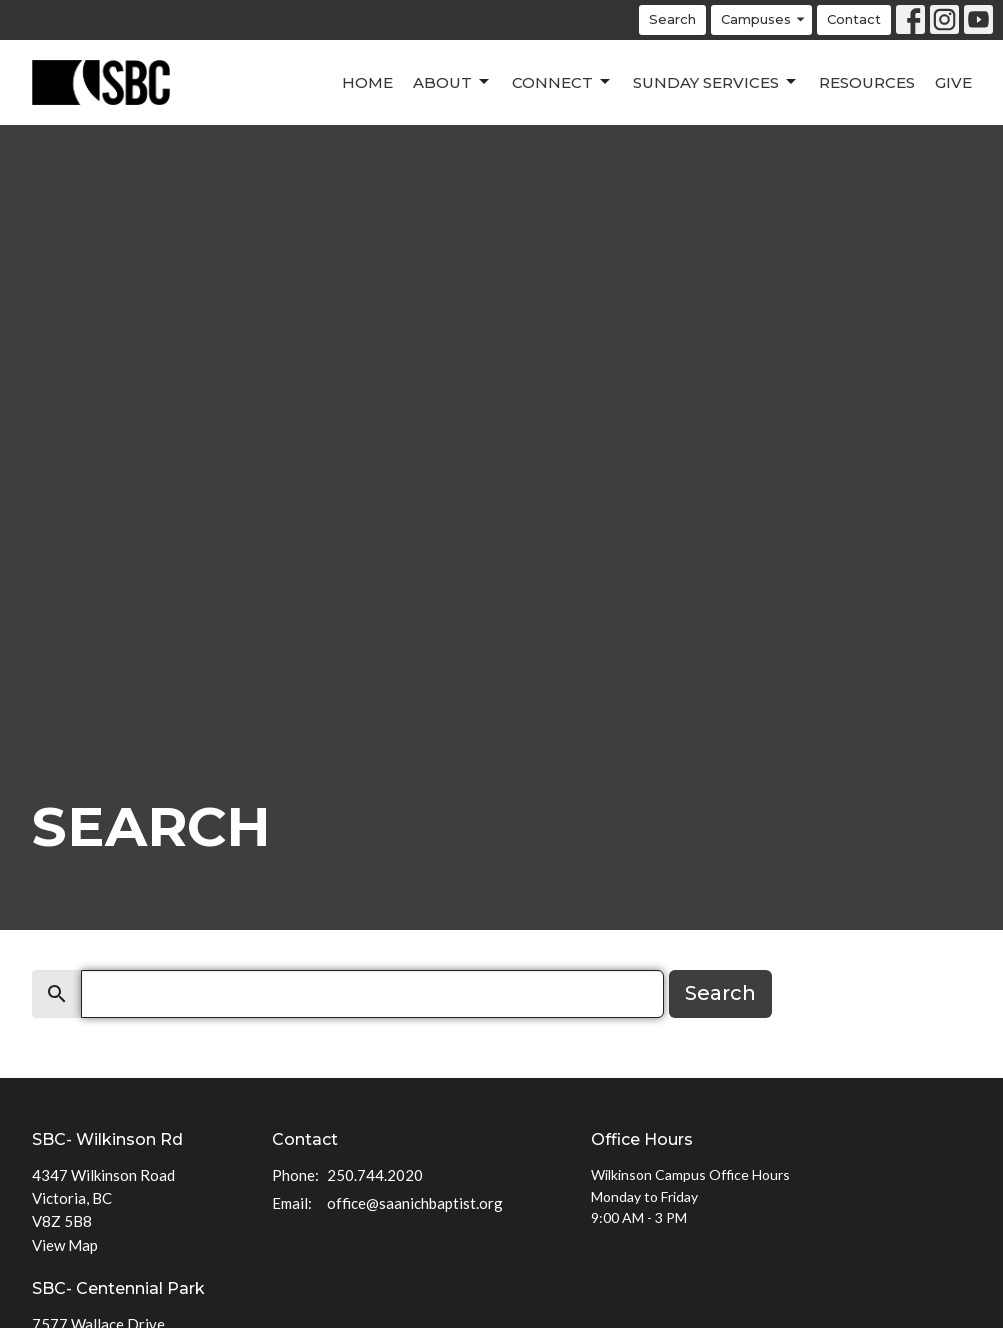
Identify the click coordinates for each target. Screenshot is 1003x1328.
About (452, 82)
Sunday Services (716, 82)
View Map (65, 1245)
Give (953, 82)
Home (367, 82)
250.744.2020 (375, 1175)
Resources (867, 82)
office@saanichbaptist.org (415, 1203)
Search (672, 19)
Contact (854, 19)
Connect (562, 82)
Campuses (764, 19)
